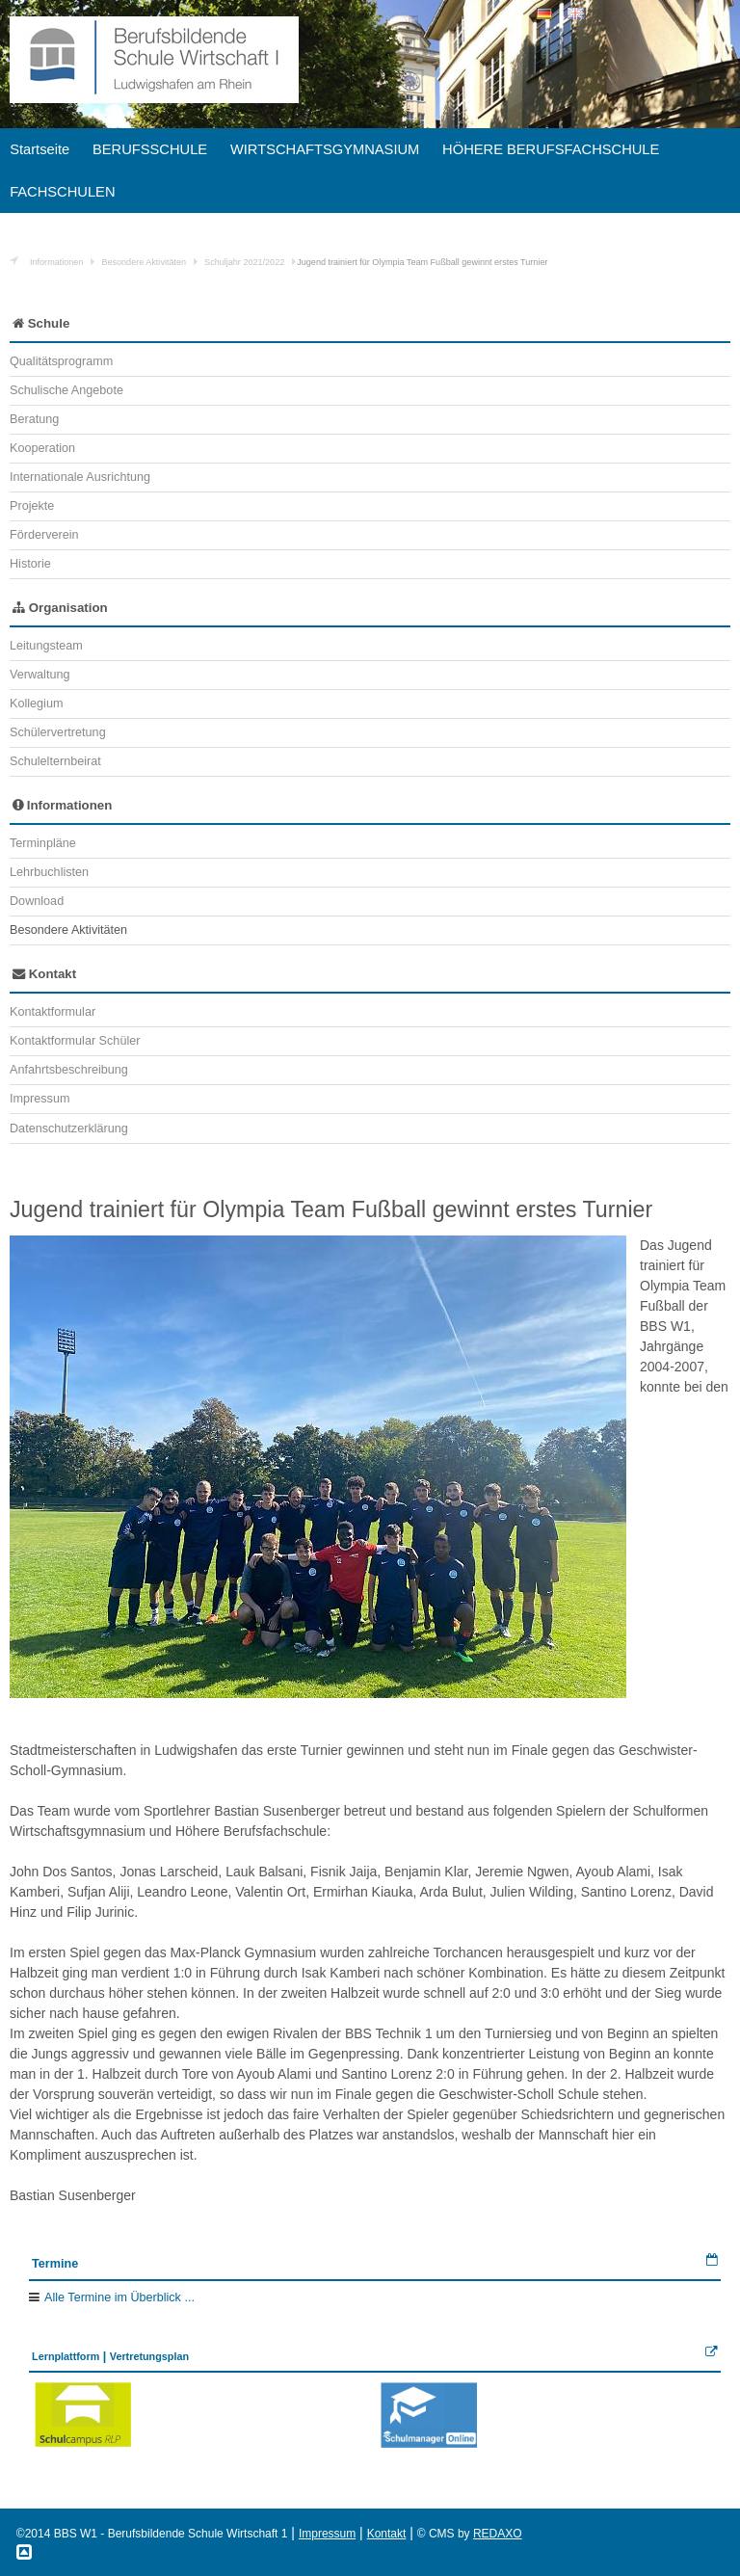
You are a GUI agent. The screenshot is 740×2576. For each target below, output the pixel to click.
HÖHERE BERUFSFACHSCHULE (550, 149)
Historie (30, 564)
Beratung (34, 419)
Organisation (60, 607)
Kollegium (36, 703)
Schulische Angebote (66, 390)
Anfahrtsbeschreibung (69, 1069)
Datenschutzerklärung (69, 1128)
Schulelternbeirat (55, 761)
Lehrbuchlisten (49, 872)
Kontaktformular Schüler (75, 1041)
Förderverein (44, 535)
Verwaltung (39, 674)
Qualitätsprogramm (61, 361)
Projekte (32, 506)
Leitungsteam (46, 645)
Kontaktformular (52, 1012)
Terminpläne (43, 843)
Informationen (56, 262)
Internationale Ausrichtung (80, 477)
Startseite (39, 149)
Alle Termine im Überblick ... (119, 2297)
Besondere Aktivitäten (143, 262)
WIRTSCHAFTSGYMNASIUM (324, 149)
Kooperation (42, 448)
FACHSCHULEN (62, 191)
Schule (41, 323)
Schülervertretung (58, 732)
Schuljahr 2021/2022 (244, 262)
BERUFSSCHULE (149, 149)
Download (37, 901)
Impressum (39, 1098)
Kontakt (44, 974)
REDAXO (497, 2533)
